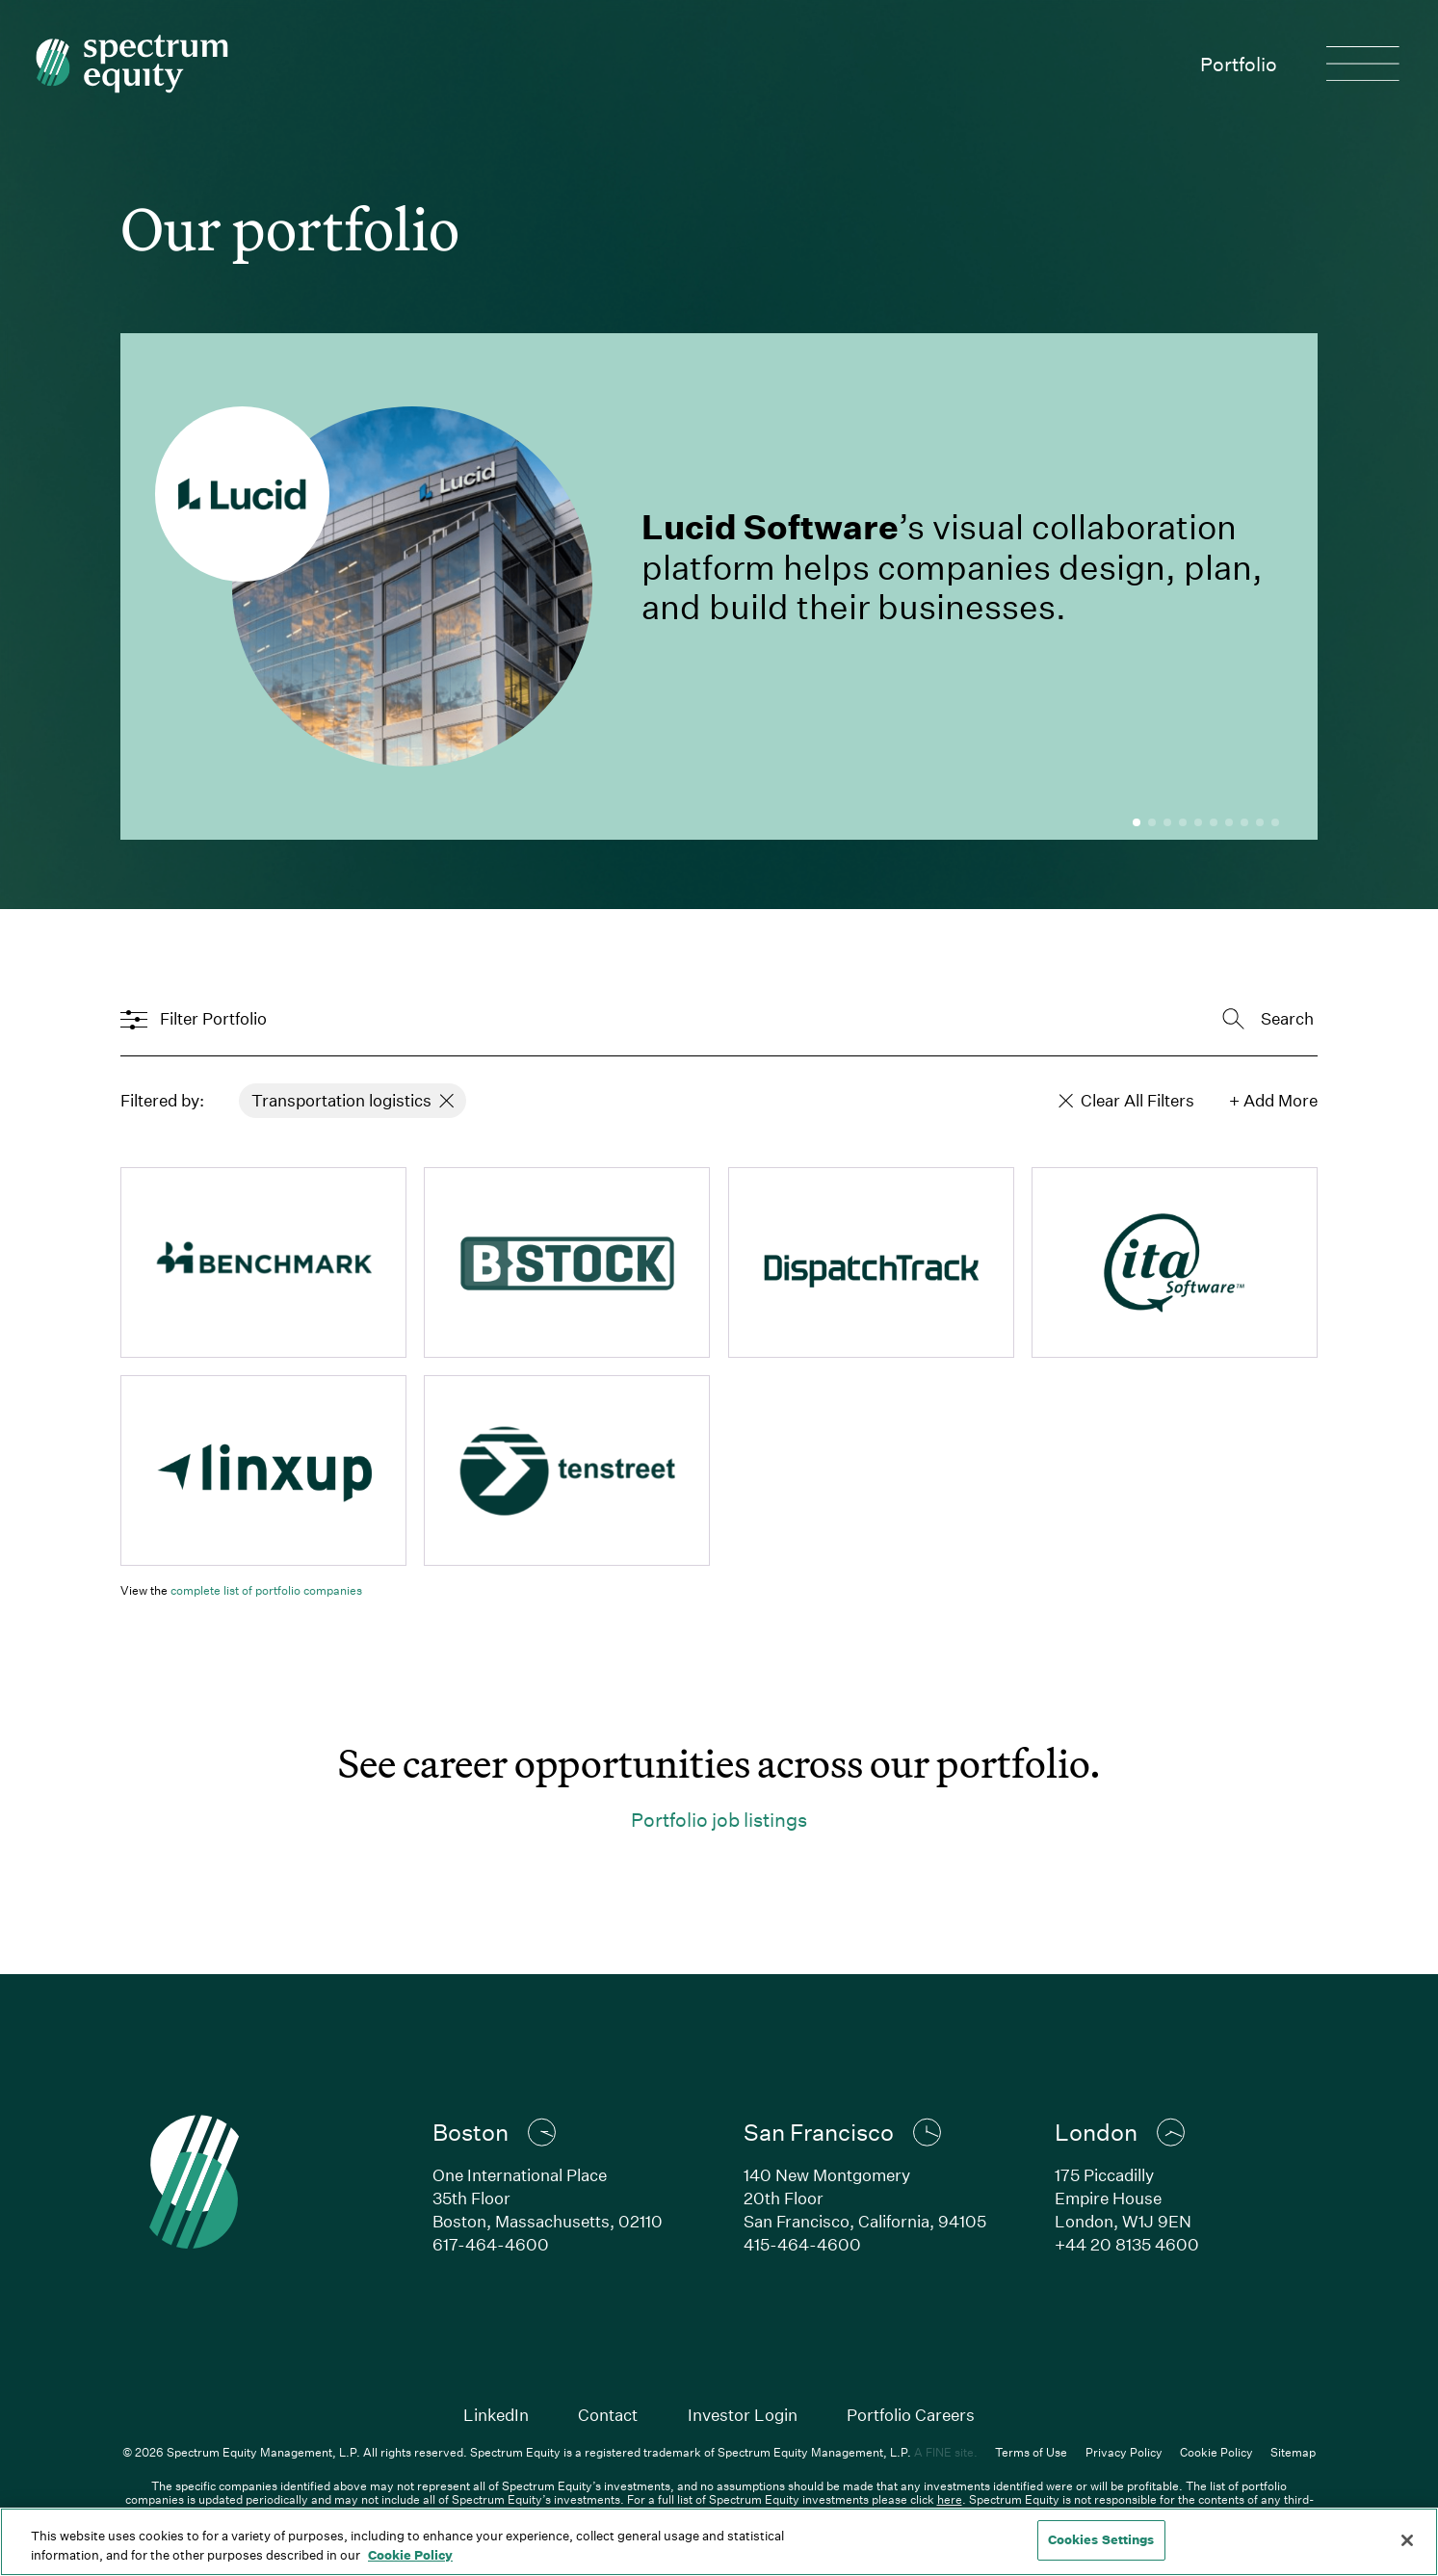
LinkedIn (496, 2415)
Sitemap (1293, 2451)
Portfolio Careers (911, 2415)
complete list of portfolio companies (266, 1590)
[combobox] (1215, 1018)
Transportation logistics (353, 1100)
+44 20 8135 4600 (1127, 2244)
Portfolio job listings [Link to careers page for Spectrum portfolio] (719, 1819)
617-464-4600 (490, 2244)
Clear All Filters (1127, 1100)
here (949, 2499)
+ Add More (1273, 1100)
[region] (719, 2542)
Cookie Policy (1216, 2451)
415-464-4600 (802, 2244)
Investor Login (742, 2415)
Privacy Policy (1124, 2451)
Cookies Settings (1101, 2539)
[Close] (1407, 2540)
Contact (608, 2415)
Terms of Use (1031, 2451)
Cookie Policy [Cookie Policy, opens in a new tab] (410, 2554)
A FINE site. (946, 2451)
